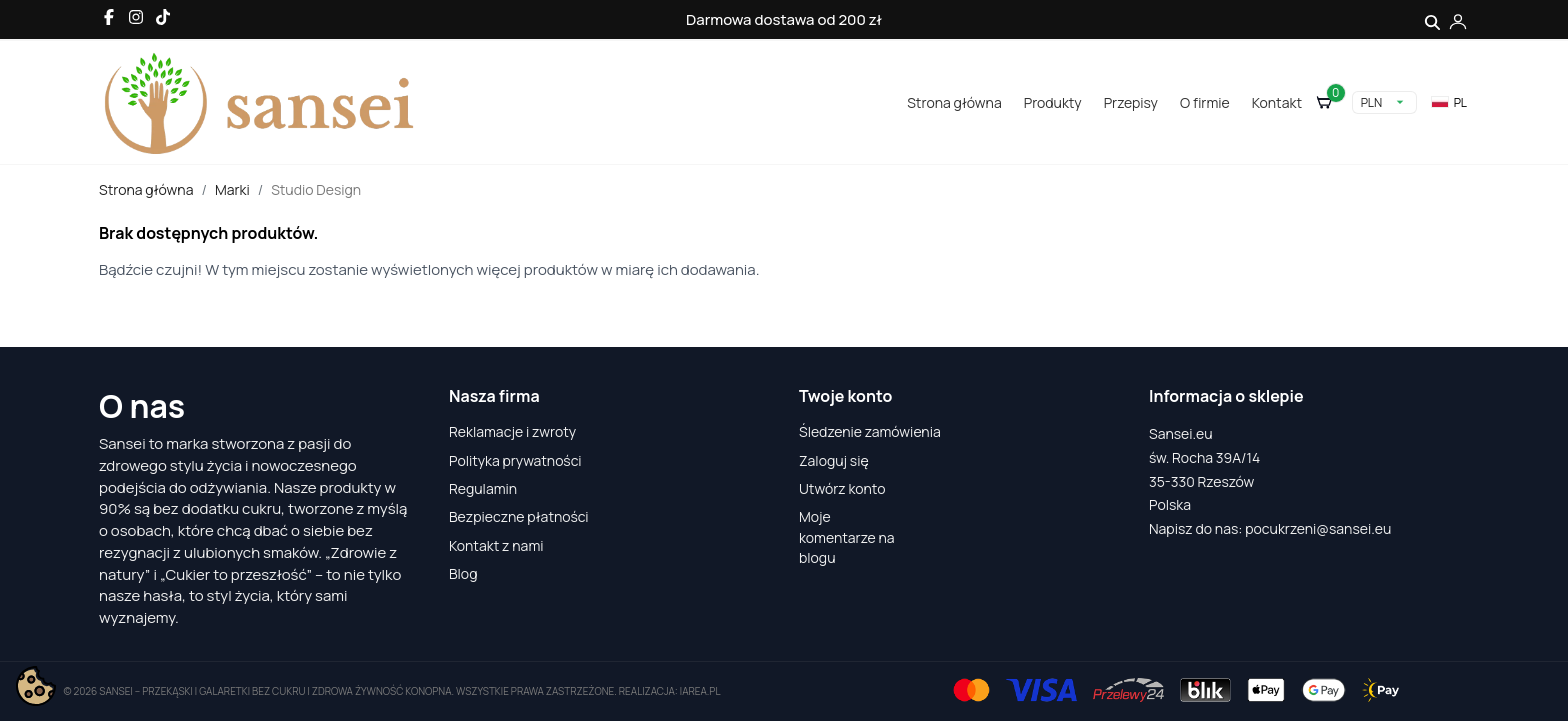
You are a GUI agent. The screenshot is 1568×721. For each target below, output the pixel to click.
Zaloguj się (834, 460)
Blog (463, 573)
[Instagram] (136, 17)
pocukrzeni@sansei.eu (1318, 528)
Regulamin (483, 488)
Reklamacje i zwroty (512, 431)
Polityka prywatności (515, 460)
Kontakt (1277, 102)
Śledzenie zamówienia (870, 431)
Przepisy (1131, 102)
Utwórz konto (842, 488)
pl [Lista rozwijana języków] (1449, 102)
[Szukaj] (1432, 20)
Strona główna (954, 102)
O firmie (1205, 102)
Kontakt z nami (496, 545)
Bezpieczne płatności (519, 516)
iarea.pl (700, 691)
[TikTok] (163, 17)
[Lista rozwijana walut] (1384, 102)
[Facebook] (109, 17)
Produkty (1053, 102)
